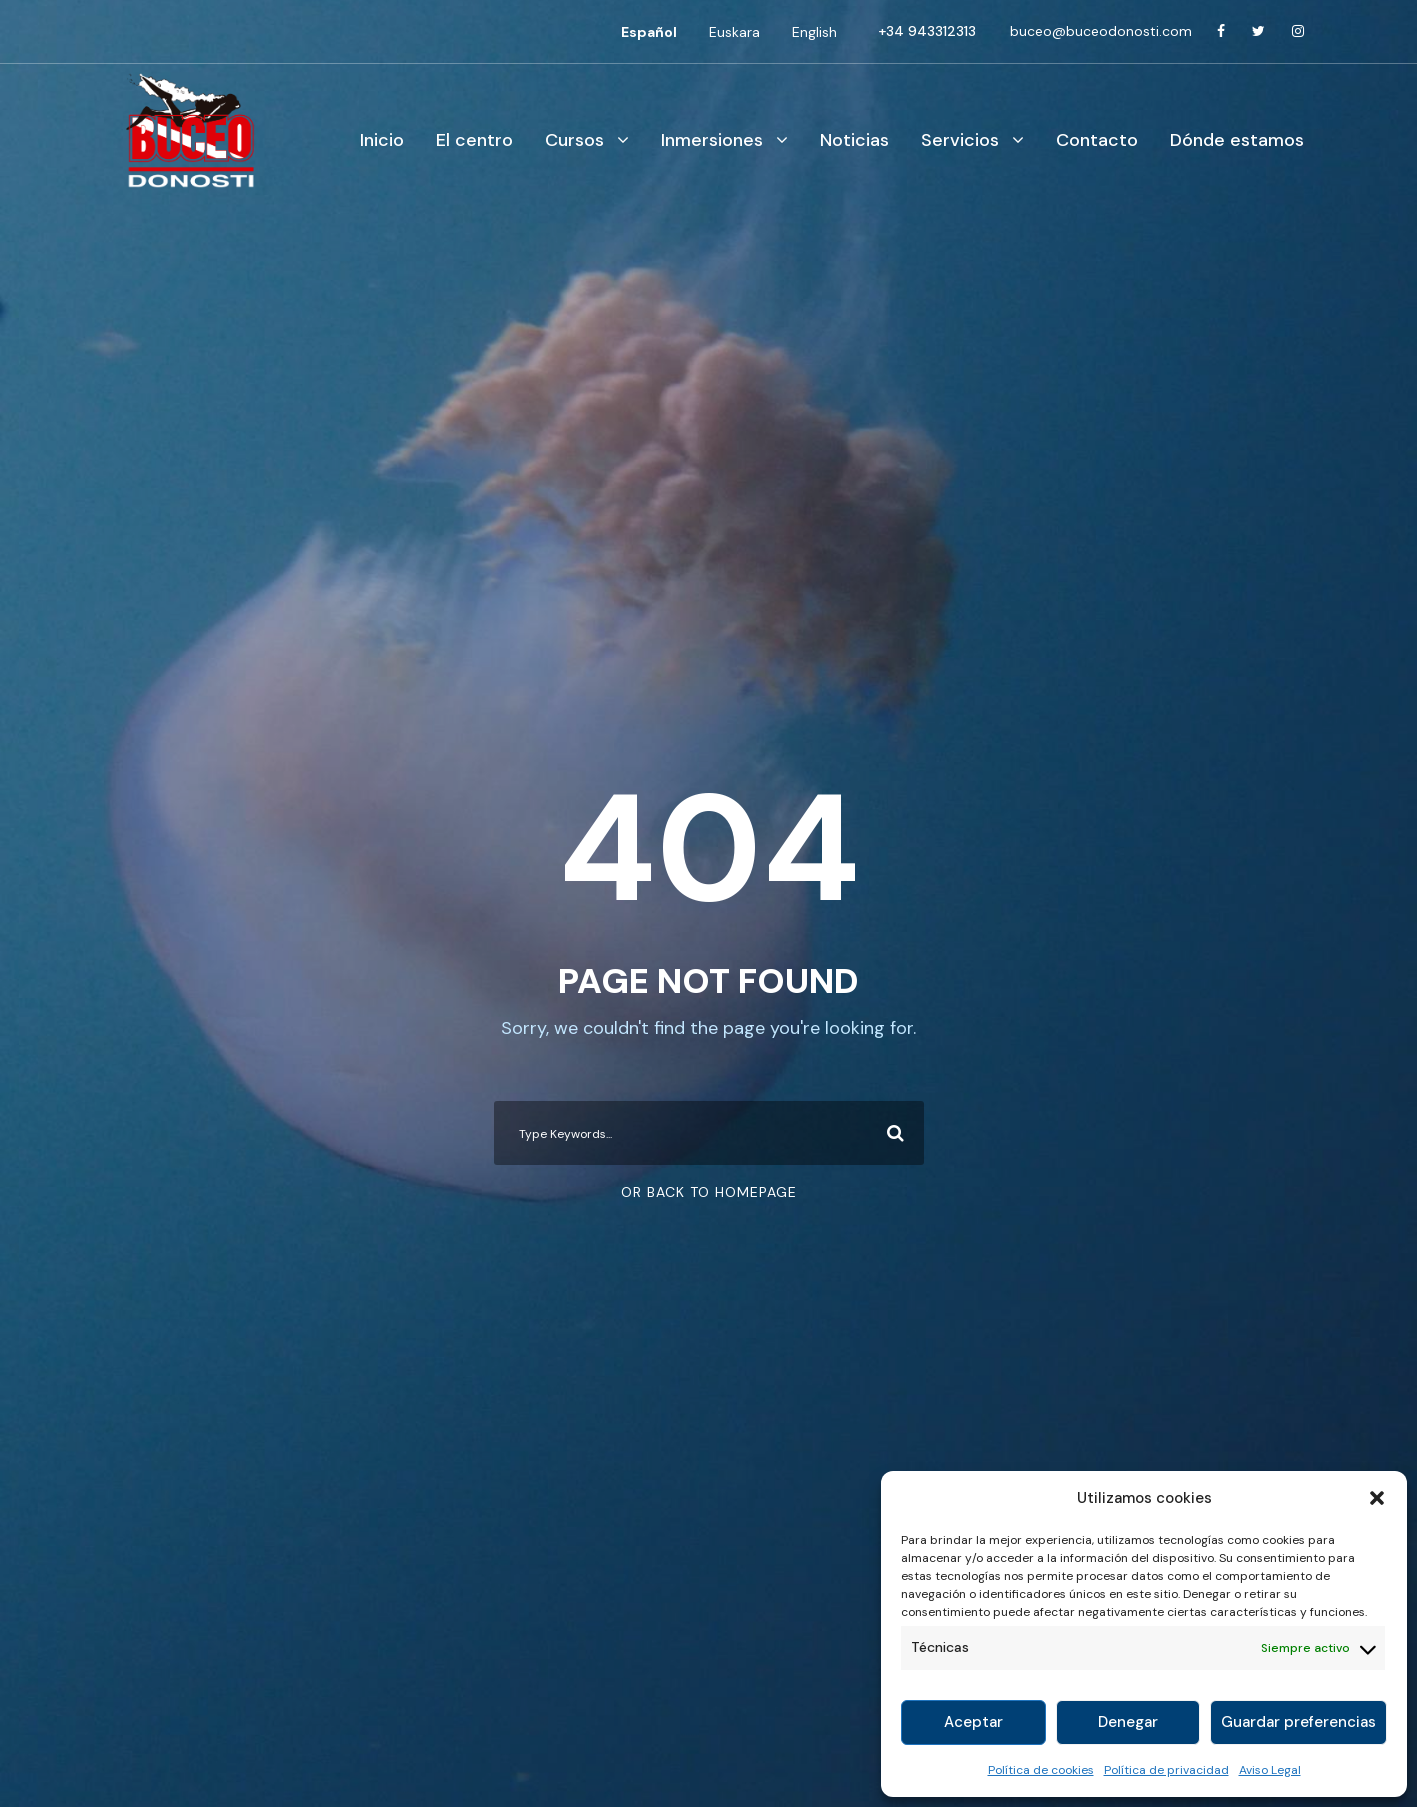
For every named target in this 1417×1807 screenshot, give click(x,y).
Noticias (854, 140)
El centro (474, 140)
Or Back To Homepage (709, 1192)
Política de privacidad (1166, 1770)
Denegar (1128, 1722)
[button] (1377, 1498)
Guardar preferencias (1298, 1722)
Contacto (1097, 140)
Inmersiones (712, 140)
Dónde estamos (1237, 140)
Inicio (382, 140)
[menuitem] (649, 32)
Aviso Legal (1270, 1770)
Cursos (574, 140)
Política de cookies (1041, 1770)
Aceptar (973, 1722)
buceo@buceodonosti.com (1101, 31)
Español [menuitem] (649, 32)
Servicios (960, 140)
